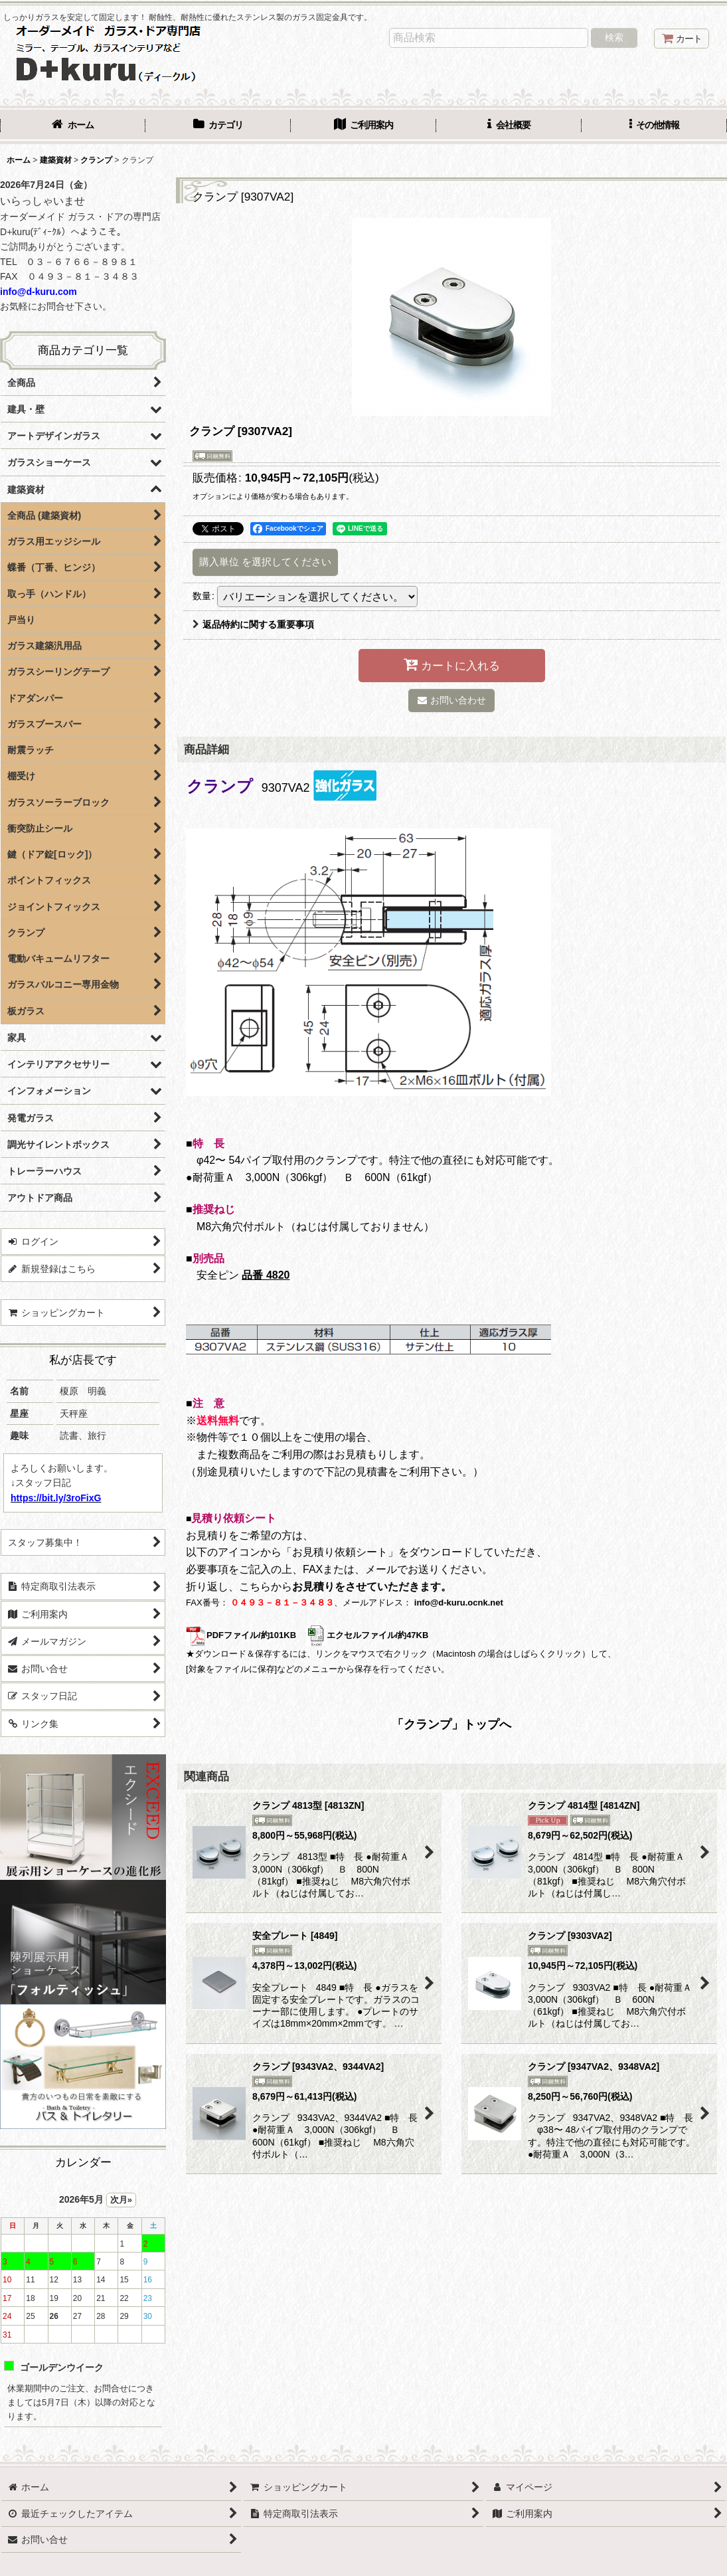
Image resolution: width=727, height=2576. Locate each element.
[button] (654, 126)
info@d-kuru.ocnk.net (458, 1603)
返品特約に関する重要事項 (253, 624)
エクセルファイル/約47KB (367, 1635)
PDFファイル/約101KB (241, 1635)
